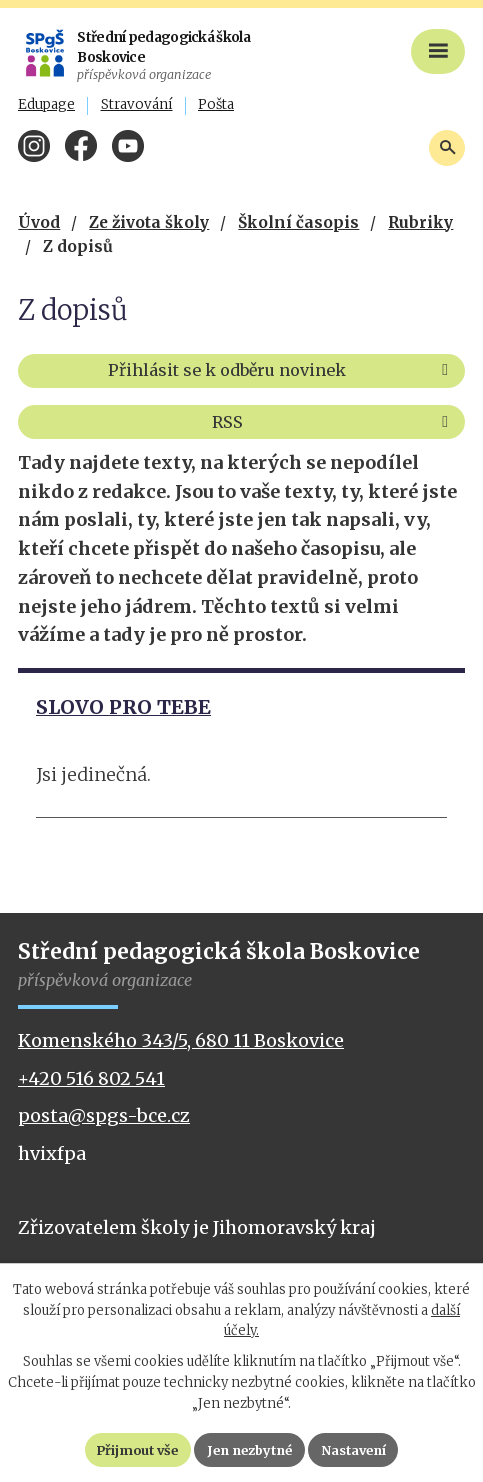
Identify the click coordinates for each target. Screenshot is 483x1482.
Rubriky (420, 222)
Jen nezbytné (250, 1449)
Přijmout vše (132, 1449)
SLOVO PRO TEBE (123, 707)
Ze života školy (149, 222)
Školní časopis (298, 222)
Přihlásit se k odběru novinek (281, 370)
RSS (333, 422)
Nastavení (359, 1449)
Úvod (39, 222)
